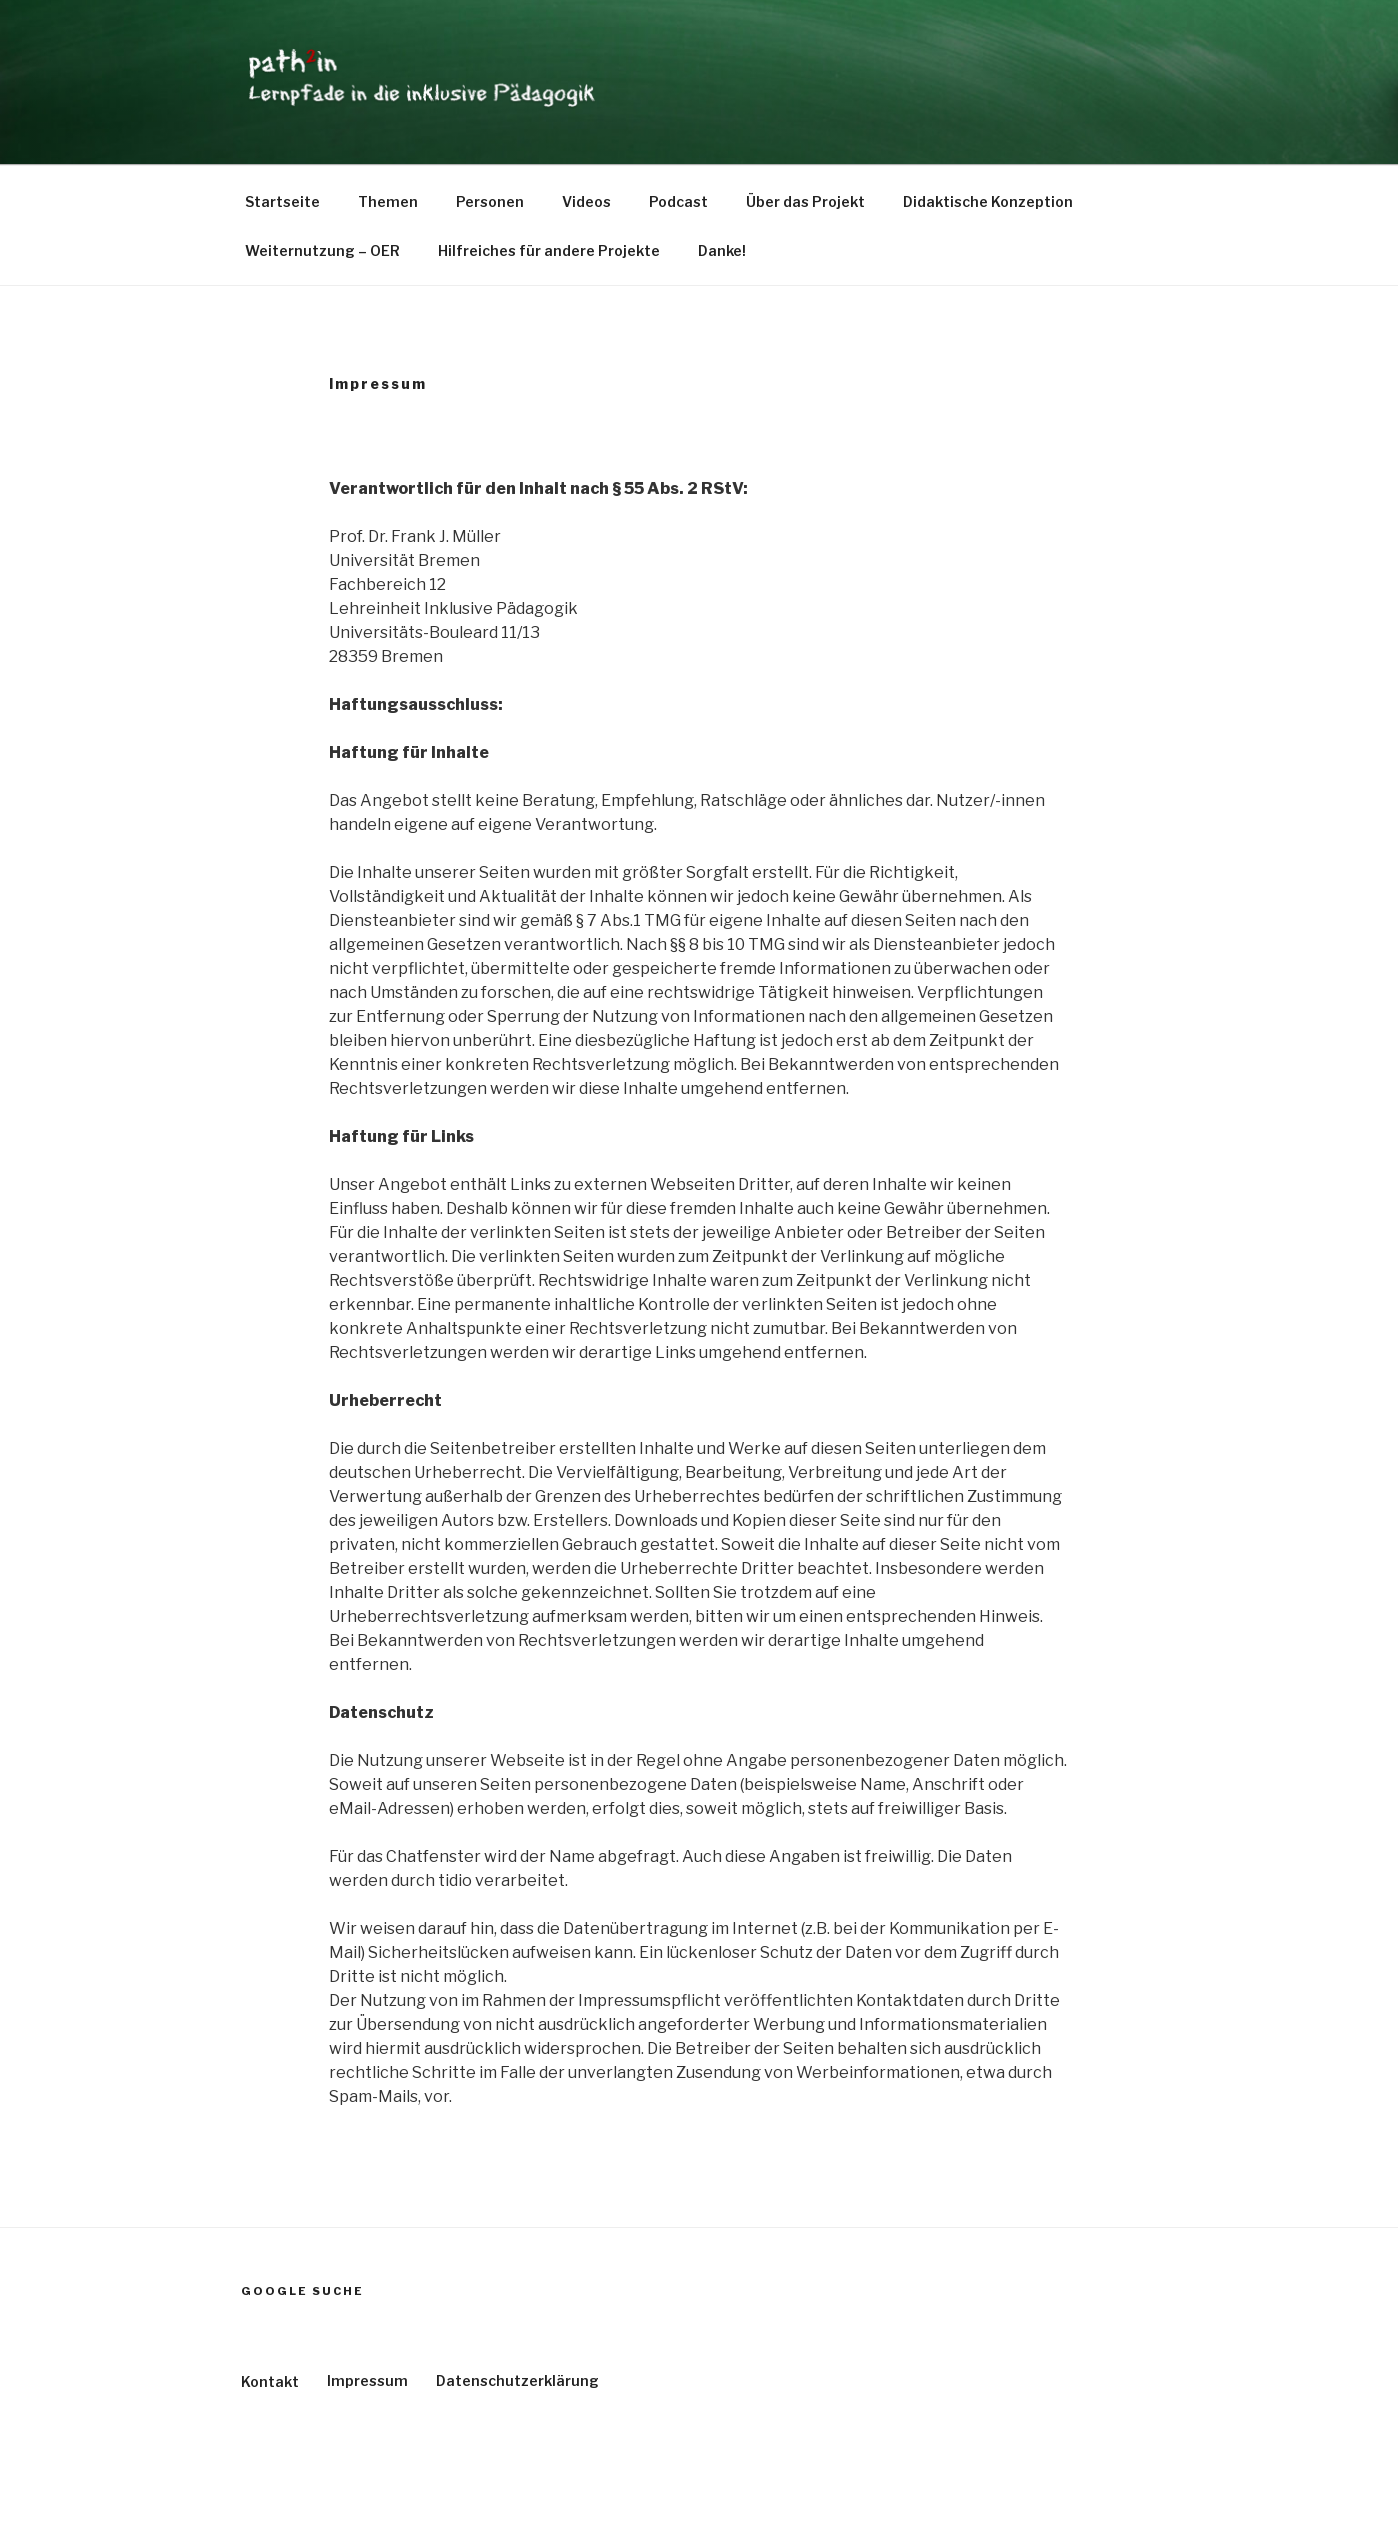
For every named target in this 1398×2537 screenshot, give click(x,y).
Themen (388, 201)
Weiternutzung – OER (322, 250)
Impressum (367, 2380)
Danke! (722, 250)
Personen (490, 201)
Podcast (678, 201)
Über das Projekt (805, 201)
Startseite (282, 201)
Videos (586, 201)
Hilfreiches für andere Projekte (549, 250)
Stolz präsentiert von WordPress (350, 2490)
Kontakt (270, 2381)
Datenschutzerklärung (517, 2380)
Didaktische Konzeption (988, 201)
